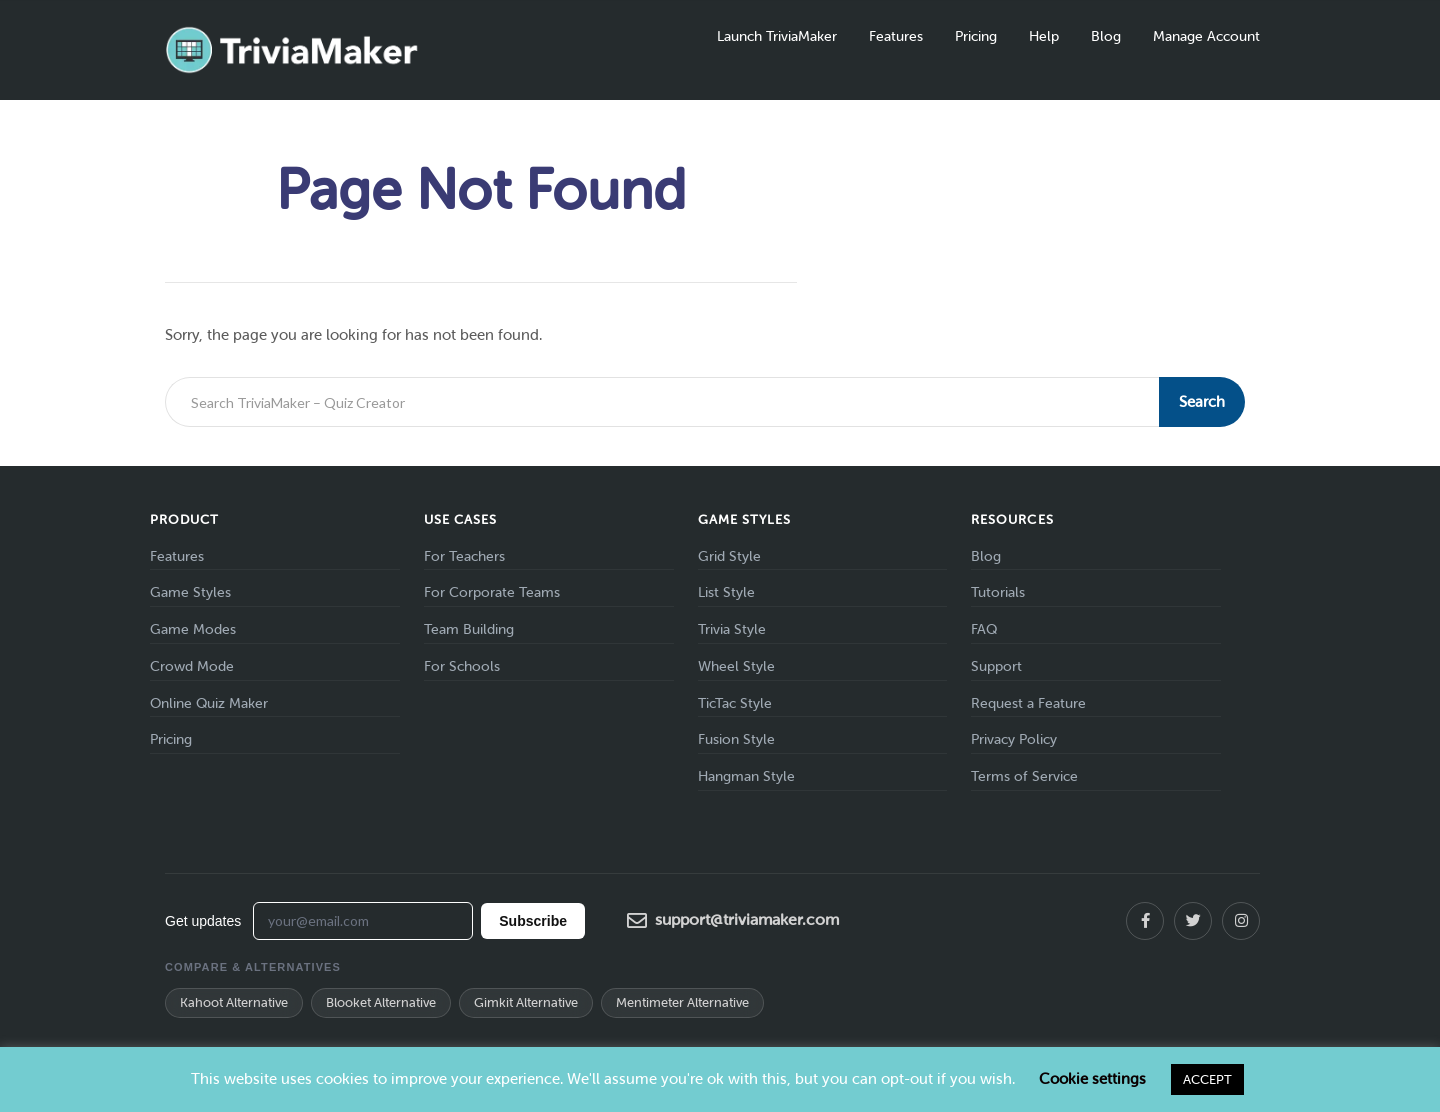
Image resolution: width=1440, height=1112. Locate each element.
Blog (1106, 36)
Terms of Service (1024, 776)
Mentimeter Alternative (682, 1002)
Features (896, 36)
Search (1202, 402)
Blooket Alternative (381, 1002)
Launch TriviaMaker (777, 36)
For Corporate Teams (492, 592)
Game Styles (190, 592)
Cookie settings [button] (1092, 1079)
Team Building (469, 629)
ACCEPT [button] (1207, 1079)
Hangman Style (746, 776)
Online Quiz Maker (209, 703)
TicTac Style (735, 703)
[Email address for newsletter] (363, 921)
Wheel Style (736, 666)
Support (996, 666)
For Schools (462, 666)
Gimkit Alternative (526, 1002)
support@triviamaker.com (733, 921)
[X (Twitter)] (1193, 921)
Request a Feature (1028, 703)
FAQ (984, 629)
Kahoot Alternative (234, 1002)
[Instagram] (1241, 921)
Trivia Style (732, 629)
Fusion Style (736, 739)
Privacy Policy (1014, 739)
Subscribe (533, 921)
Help (1044, 36)
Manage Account (1206, 36)
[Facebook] (1145, 921)
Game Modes (193, 629)
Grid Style (729, 556)
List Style (726, 592)
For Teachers (464, 556)
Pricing (976, 36)
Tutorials (998, 592)
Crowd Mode (192, 666)
